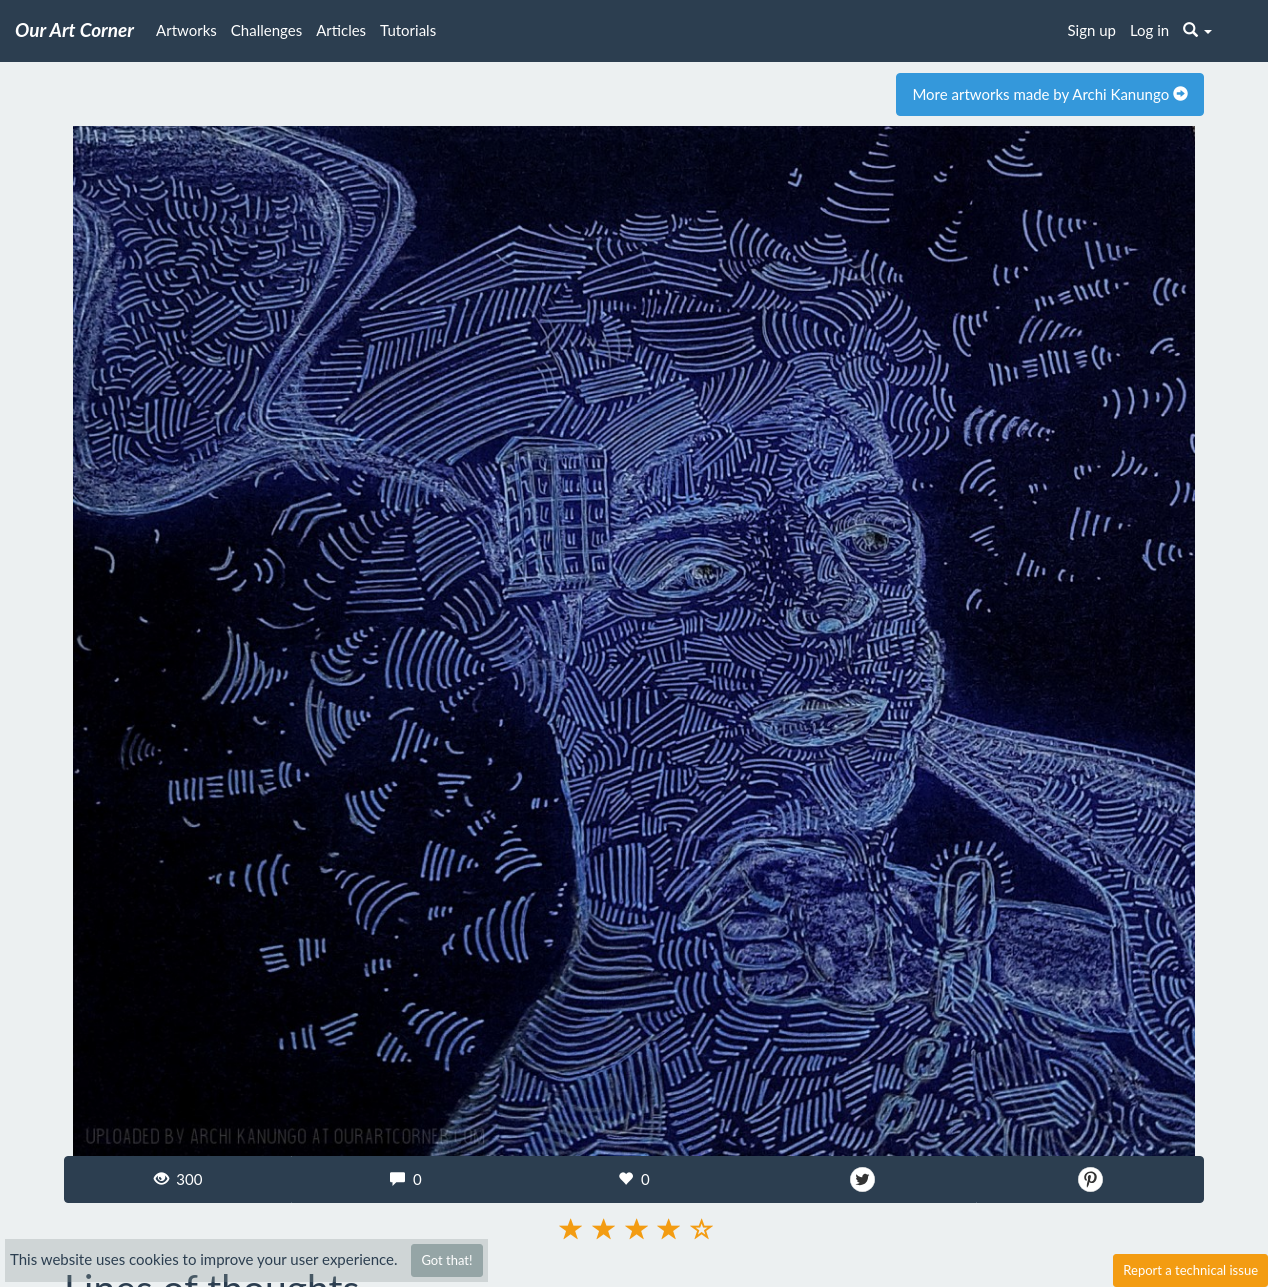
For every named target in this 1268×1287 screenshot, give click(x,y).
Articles (341, 30)
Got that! (446, 1260)
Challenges (266, 30)
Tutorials (408, 30)
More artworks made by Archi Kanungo (1050, 94)
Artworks (186, 30)
